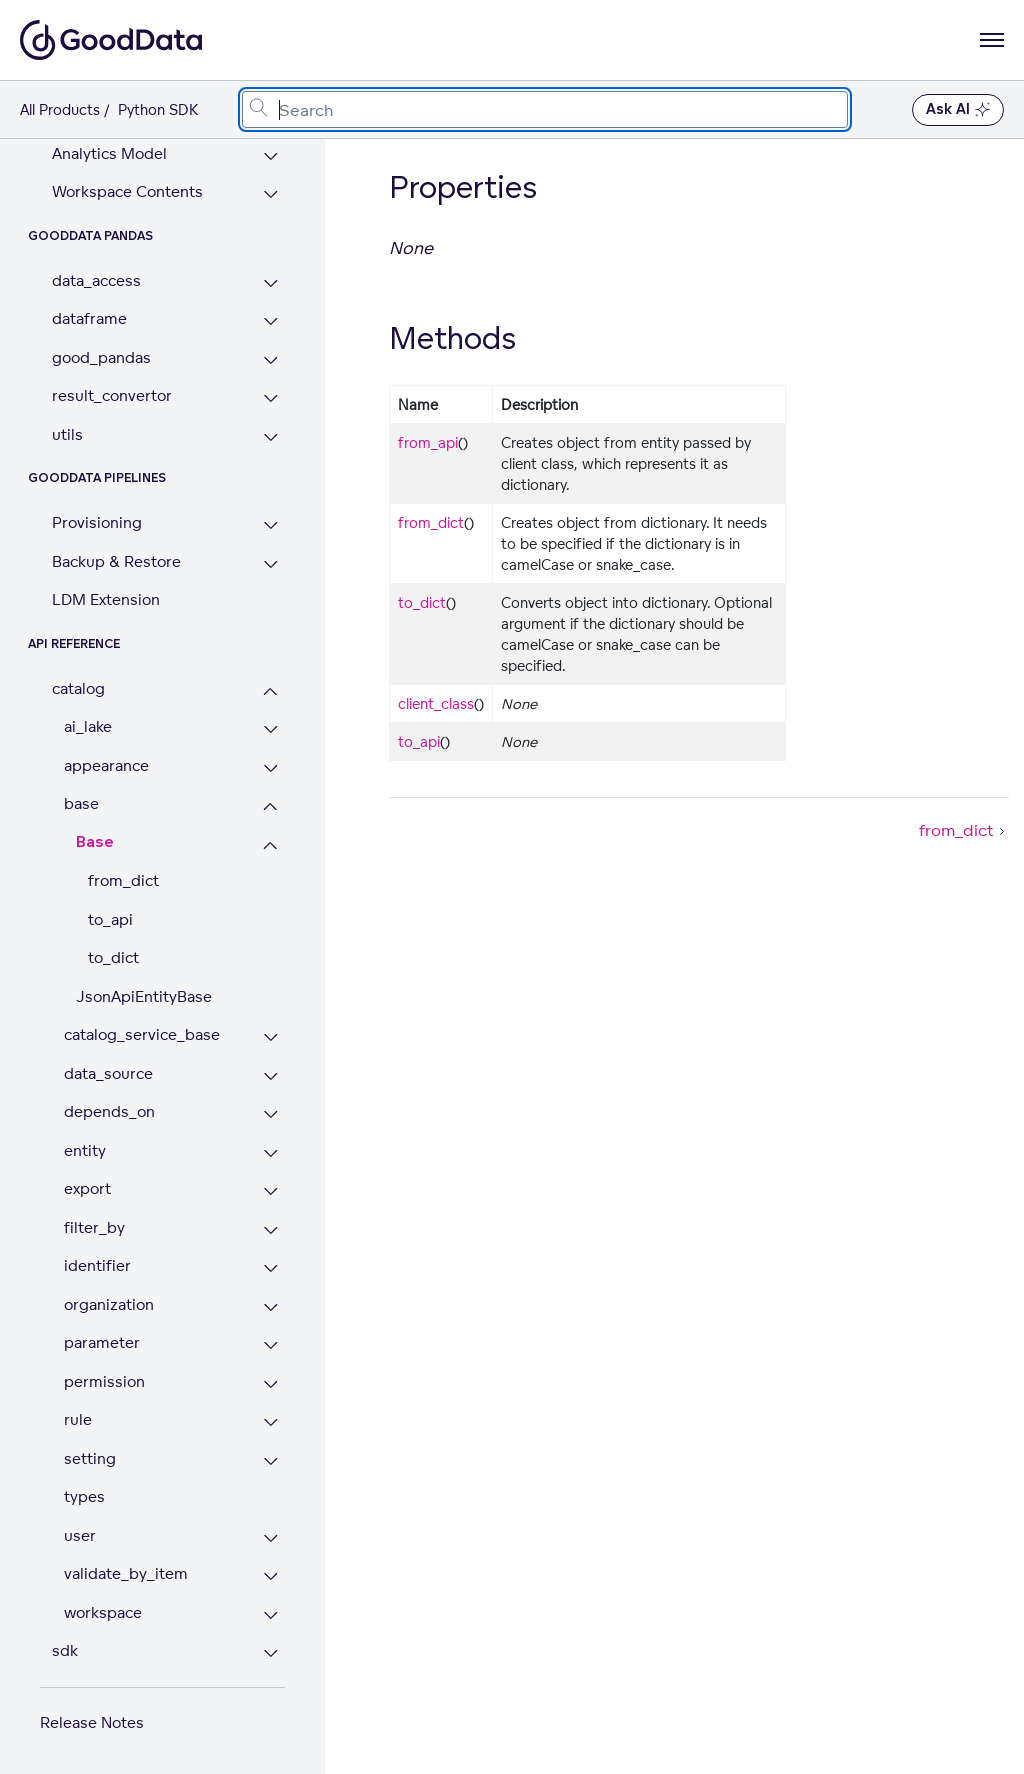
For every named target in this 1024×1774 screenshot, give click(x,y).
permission (104, 1381)
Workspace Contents (127, 191)
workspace (103, 1612)
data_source (108, 1073)
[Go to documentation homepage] (111, 40)
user (80, 1535)
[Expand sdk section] (270, 1653)
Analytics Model (109, 153)
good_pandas (101, 357)
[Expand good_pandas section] (270, 360)
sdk (65, 1650)
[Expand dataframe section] (270, 321)
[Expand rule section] (270, 1422)
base (81, 803)
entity (85, 1150)
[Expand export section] (270, 1191)
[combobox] (545, 109)
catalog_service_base (142, 1034)
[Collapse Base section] (270, 845)
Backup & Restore (116, 561)
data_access (96, 280)
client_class (436, 703)
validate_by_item (126, 1573)
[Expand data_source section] (270, 1076)
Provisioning (97, 522)
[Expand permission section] (270, 1384)
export (87, 1188)
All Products (60, 109)
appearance (106, 765)
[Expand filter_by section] (270, 1230)
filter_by (94, 1227)
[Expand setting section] (270, 1461)
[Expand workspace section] (270, 1615)
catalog (78, 688)
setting (90, 1458)
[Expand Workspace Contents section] (270, 194)
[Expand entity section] (270, 1153)
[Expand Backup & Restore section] (270, 564)
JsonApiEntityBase (144, 996)
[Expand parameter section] (270, 1345)
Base (95, 842)
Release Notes (92, 1722)
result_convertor (112, 395)
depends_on (109, 1111)
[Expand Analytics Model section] (270, 156)
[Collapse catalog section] (270, 691)
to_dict (113, 957)
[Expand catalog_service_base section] (270, 1037)
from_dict (123, 880)
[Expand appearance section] (270, 768)
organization (109, 1304)
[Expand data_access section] (270, 283)
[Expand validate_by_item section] (270, 1576)
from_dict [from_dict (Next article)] (964, 830)
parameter (102, 1342)
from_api (428, 442)
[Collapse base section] (270, 806)
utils (67, 434)
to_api (110, 919)
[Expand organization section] (270, 1307)
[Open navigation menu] (992, 40)
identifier (97, 1265)
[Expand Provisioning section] (270, 525)
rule (78, 1419)
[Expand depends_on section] (270, 1114)
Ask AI (958, 110)
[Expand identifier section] (270, 1268)
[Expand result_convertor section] (270, 398)
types (84, 1496)
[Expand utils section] (270, 437)
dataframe (89, 318)
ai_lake (88, 726)
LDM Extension (106, 599)
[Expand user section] (270, 1538)
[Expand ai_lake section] (270, 729)
